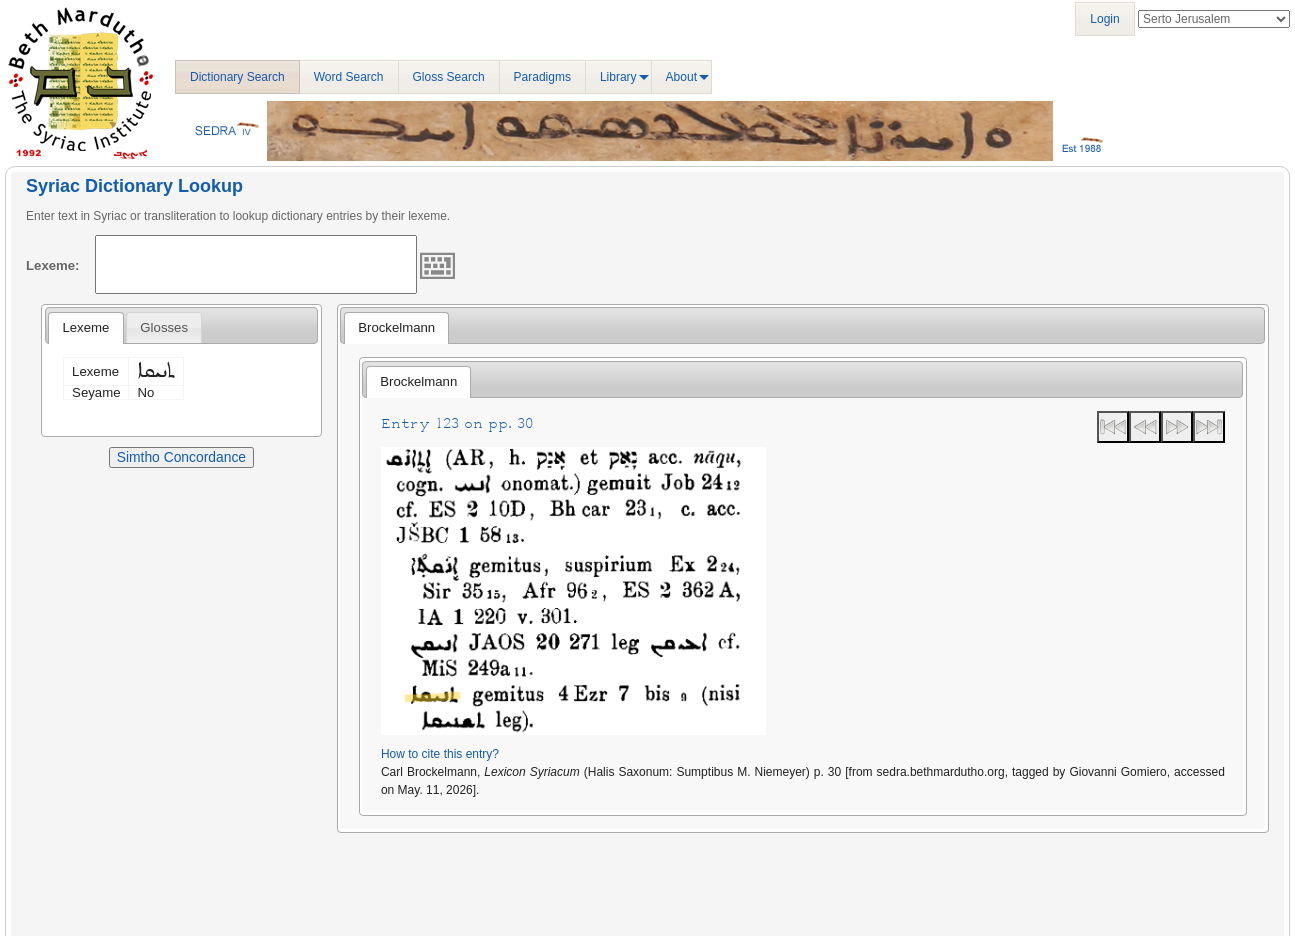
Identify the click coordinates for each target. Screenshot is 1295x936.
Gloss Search (449, 77)
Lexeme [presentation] (85, 327)
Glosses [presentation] (164, 327)
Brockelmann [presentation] (396, 327)
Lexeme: (53, 265)
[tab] (85, 328)
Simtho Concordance (181, 457)
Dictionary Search (237, 77)
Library (618, 77)
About (681, 77)
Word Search (349, 77)
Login (1104, 19)
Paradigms (542, 77)
